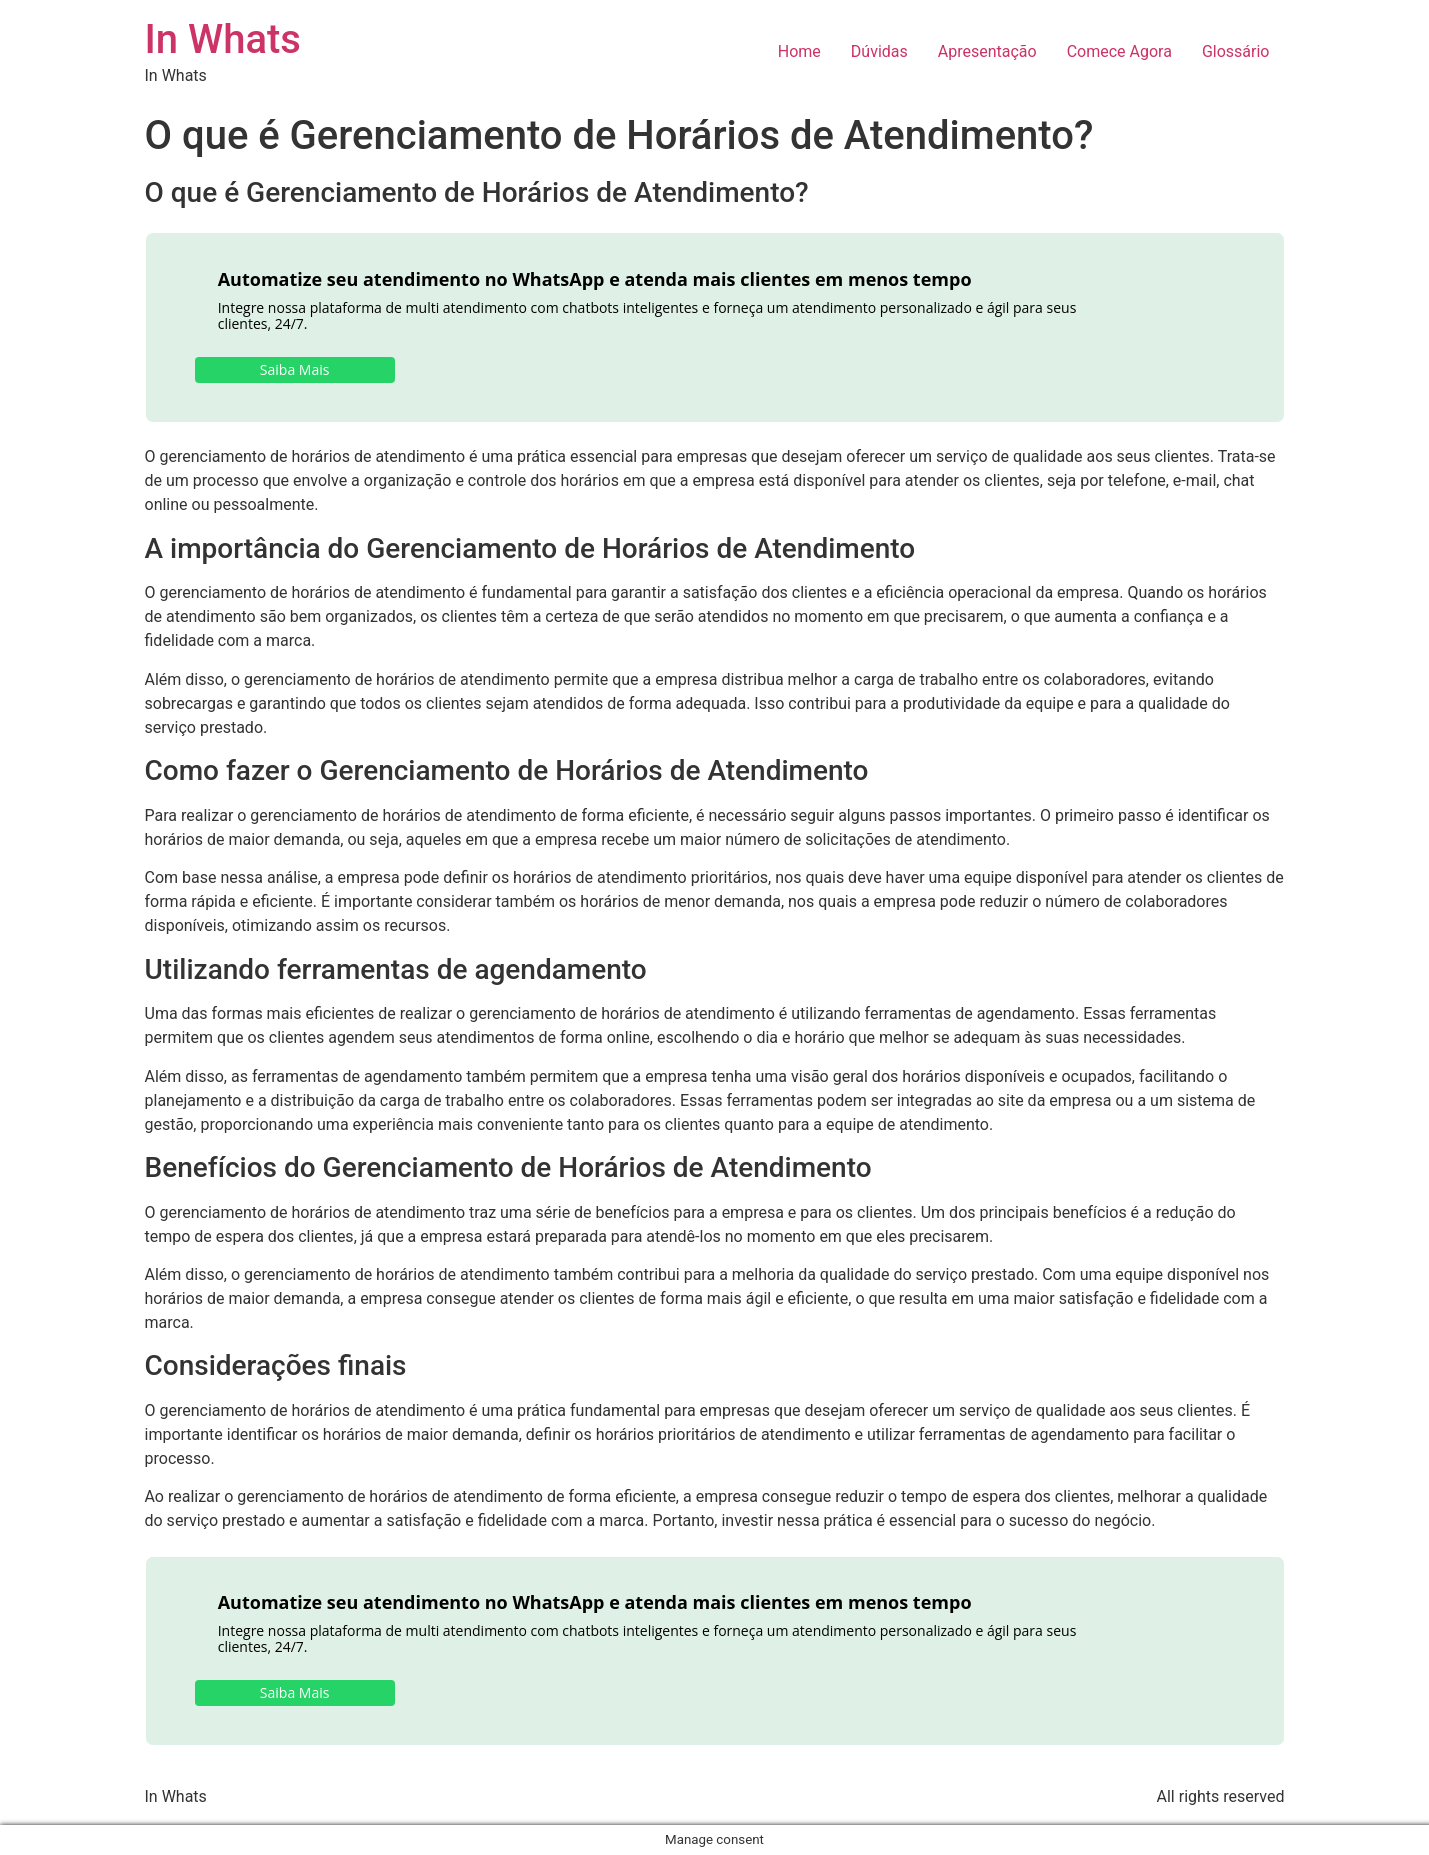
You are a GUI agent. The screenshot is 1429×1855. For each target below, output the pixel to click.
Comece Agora (1119, 51)
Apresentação (987, 51)
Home (799, 51)
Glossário (1236, 51)
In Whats (223, 39)
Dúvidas (879, 51)
